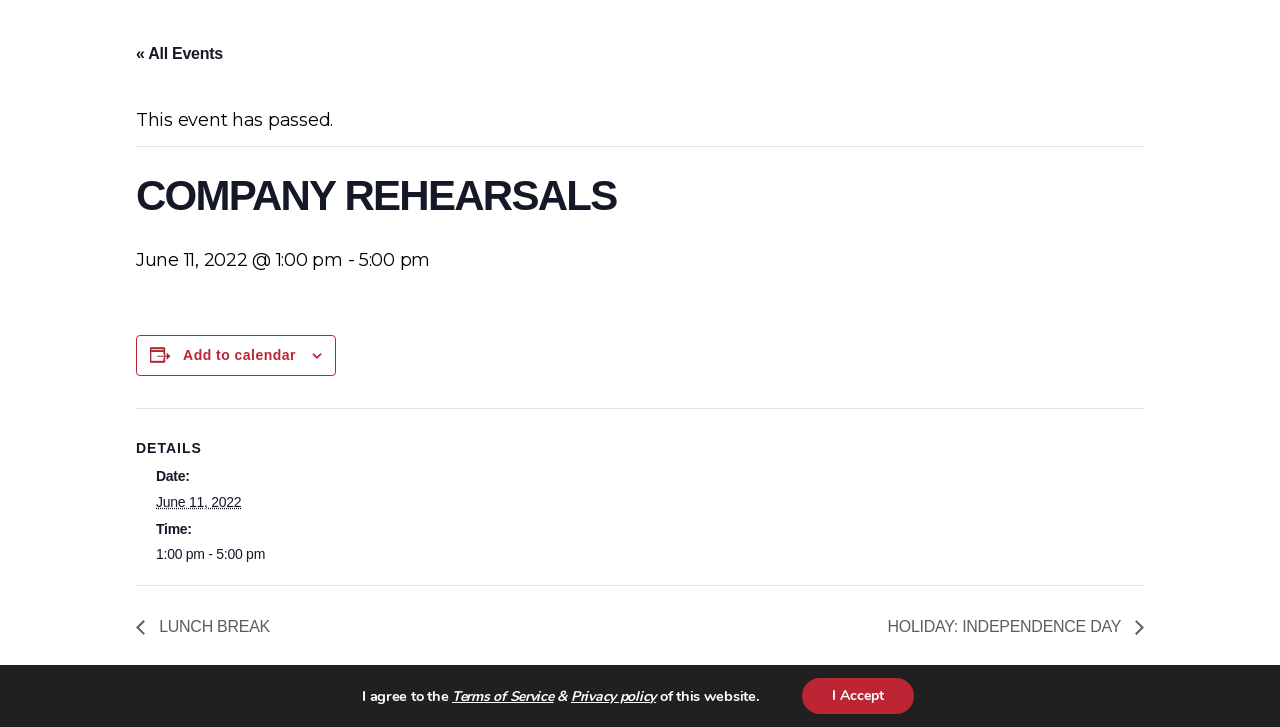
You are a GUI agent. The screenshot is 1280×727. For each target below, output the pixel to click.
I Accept (858, 695)
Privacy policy (613, 696)
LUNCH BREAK (212, 626)
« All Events (179, 53)
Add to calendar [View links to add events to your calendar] (239, 355)
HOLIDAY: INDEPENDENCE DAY (1007, 626)
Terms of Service (503, 696)
